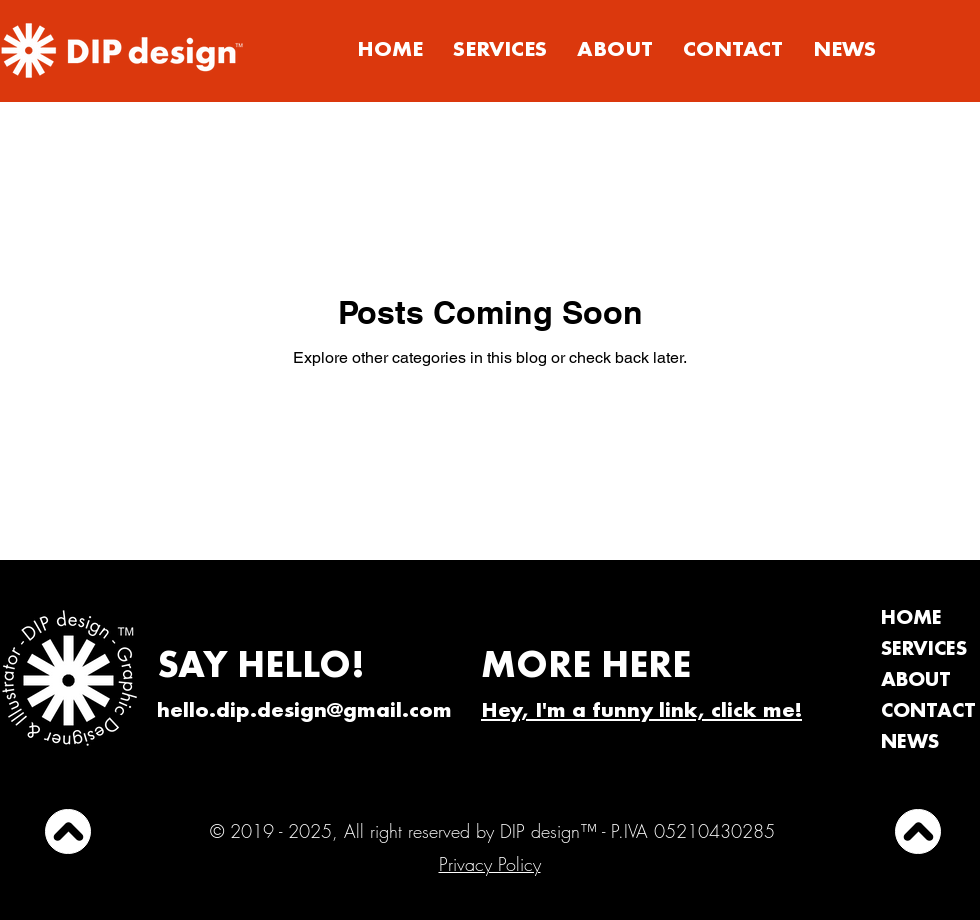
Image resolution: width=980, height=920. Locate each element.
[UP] (68, 831)
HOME (911, 619)
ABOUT (916, 681)
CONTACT (928, 712)
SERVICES (924, 650)
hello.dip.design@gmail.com (304, 712)
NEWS (910, 743)
